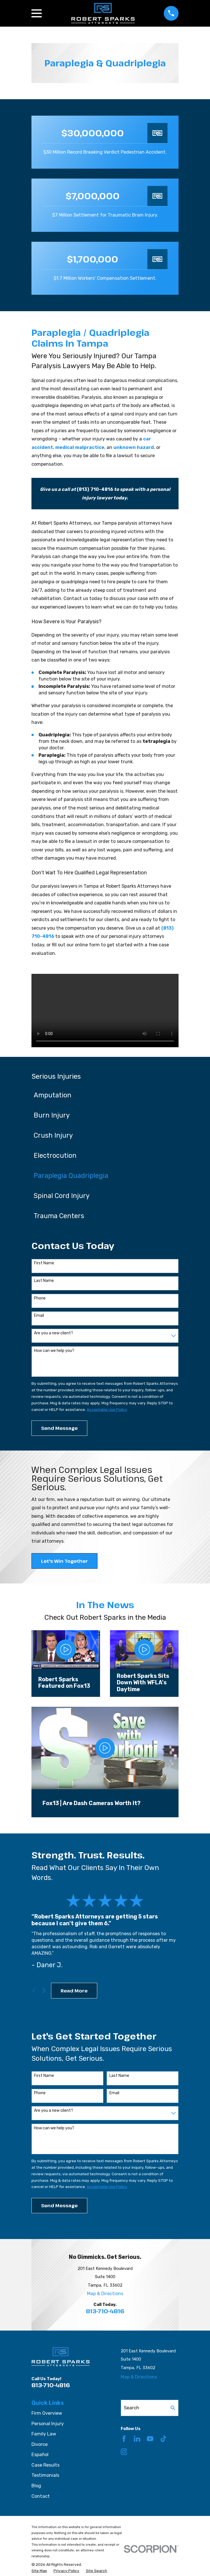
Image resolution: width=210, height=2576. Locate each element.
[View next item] (43, 1990)
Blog (36, 2485)
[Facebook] (124, 2438)
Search (131, 2407)
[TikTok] (163, 2438)
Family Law (43, 2434)
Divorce (39, 2444)
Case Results (45, 2465)
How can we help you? (54, 1351)
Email (39, 1315)
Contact (40, 2496)
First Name (44, 1263)
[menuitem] (101, 1095)
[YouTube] (150, 2438)
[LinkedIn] (137, 2438)
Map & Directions (105, 2293)
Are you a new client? (53, 1333)
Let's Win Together (64, 1561)
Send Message (59, 1428)
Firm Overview (46, 2413)
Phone (40, 1298)
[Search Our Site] (173, 2408)
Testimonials (45, 2475)
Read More (74, 1990)
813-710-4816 (105, 2311)
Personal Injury (47, 2423)
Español (39, 2454)
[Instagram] (124, 2451)
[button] (19, 1572)
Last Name (44, 1281)
